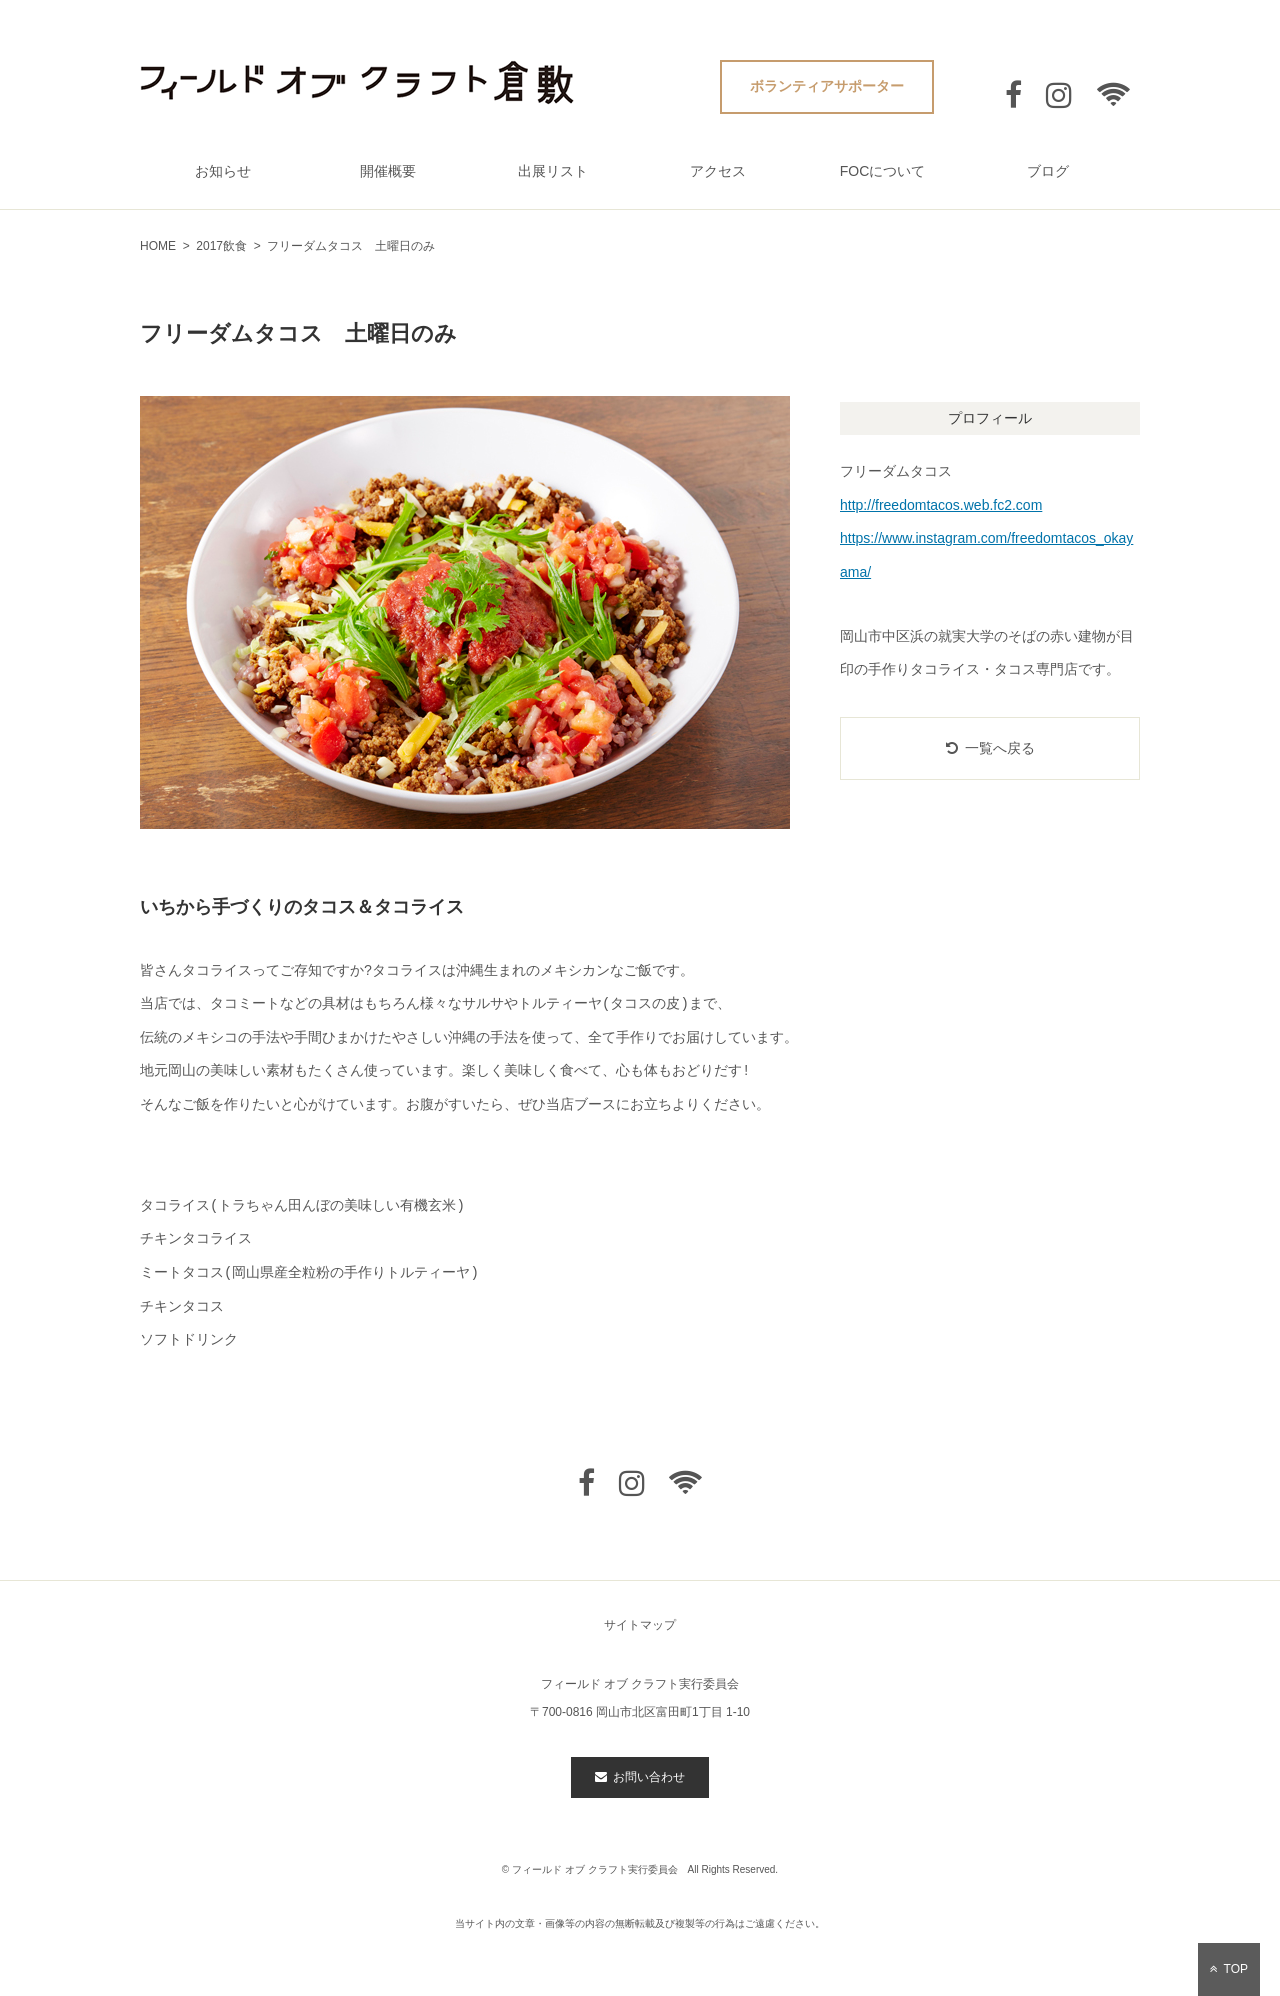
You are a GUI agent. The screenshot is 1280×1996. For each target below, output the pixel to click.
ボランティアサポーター (827, 86)
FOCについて (883, 171)
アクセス (718, 171)
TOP (1229, 1969)
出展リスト (553, 171)
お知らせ (223, 171)
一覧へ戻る (990, 748)
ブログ (1048, 171)
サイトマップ (640, 1625)
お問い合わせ (640, 1777)
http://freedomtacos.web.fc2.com (941, 505)
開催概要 (388, 171)
